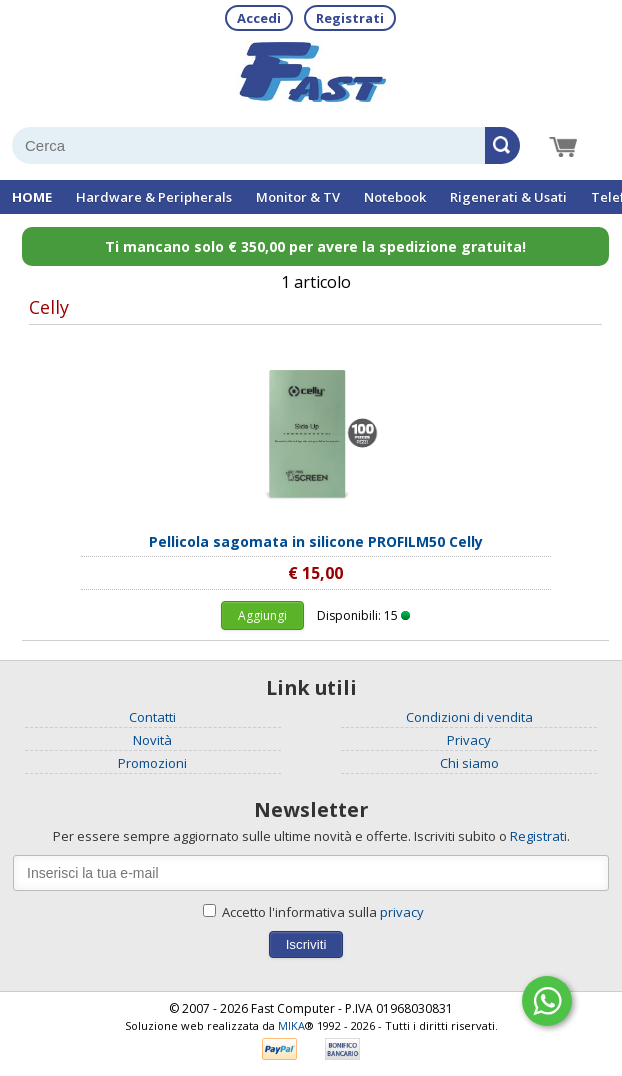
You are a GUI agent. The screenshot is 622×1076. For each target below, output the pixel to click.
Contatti (152, 717)
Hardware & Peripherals (154, 197)
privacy (402, 912)
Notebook (395, 197)
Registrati (350, 18)
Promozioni (152, 763)
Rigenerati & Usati (508, 197)
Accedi (259, 18)
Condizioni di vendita (469, 717)
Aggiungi (262, 615)
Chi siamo (469, 763)
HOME (32, 197)
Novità (152, 740)
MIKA (291, 1025)
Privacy (469, 740)
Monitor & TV (298, 197)
